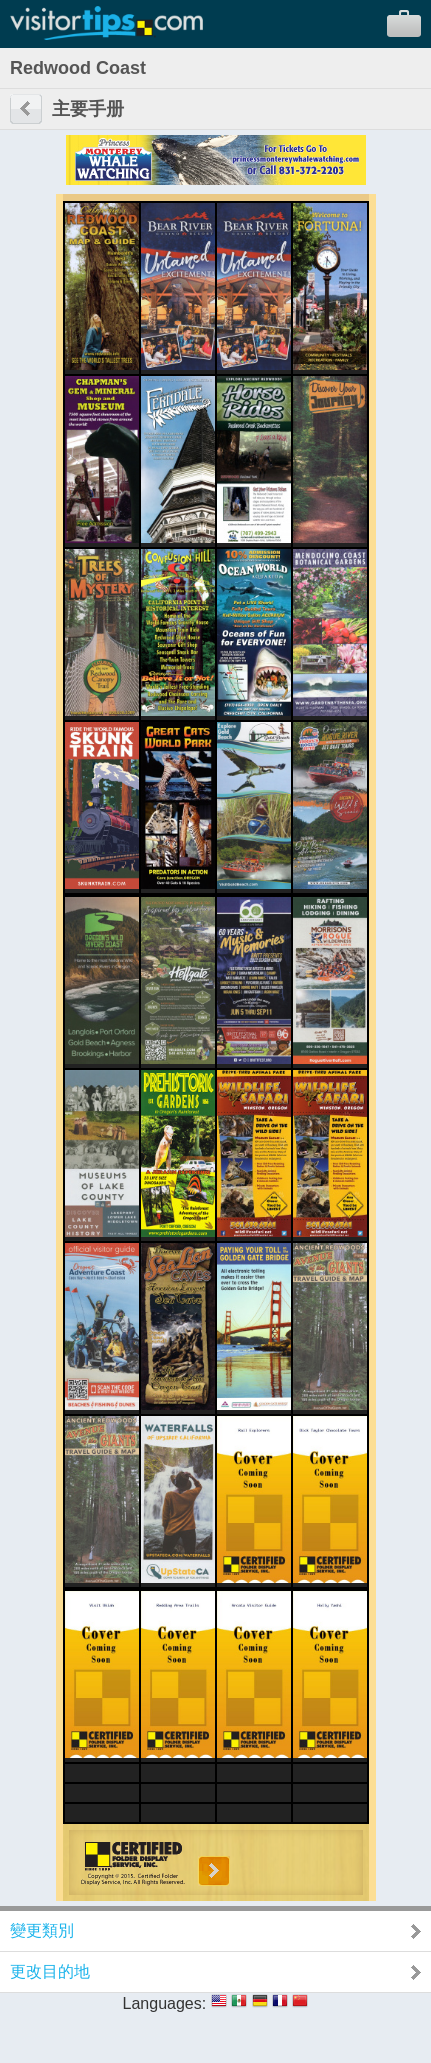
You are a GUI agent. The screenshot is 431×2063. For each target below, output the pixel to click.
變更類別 (42, 1930)
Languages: (165, 2003)
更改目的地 (50, 1971)
